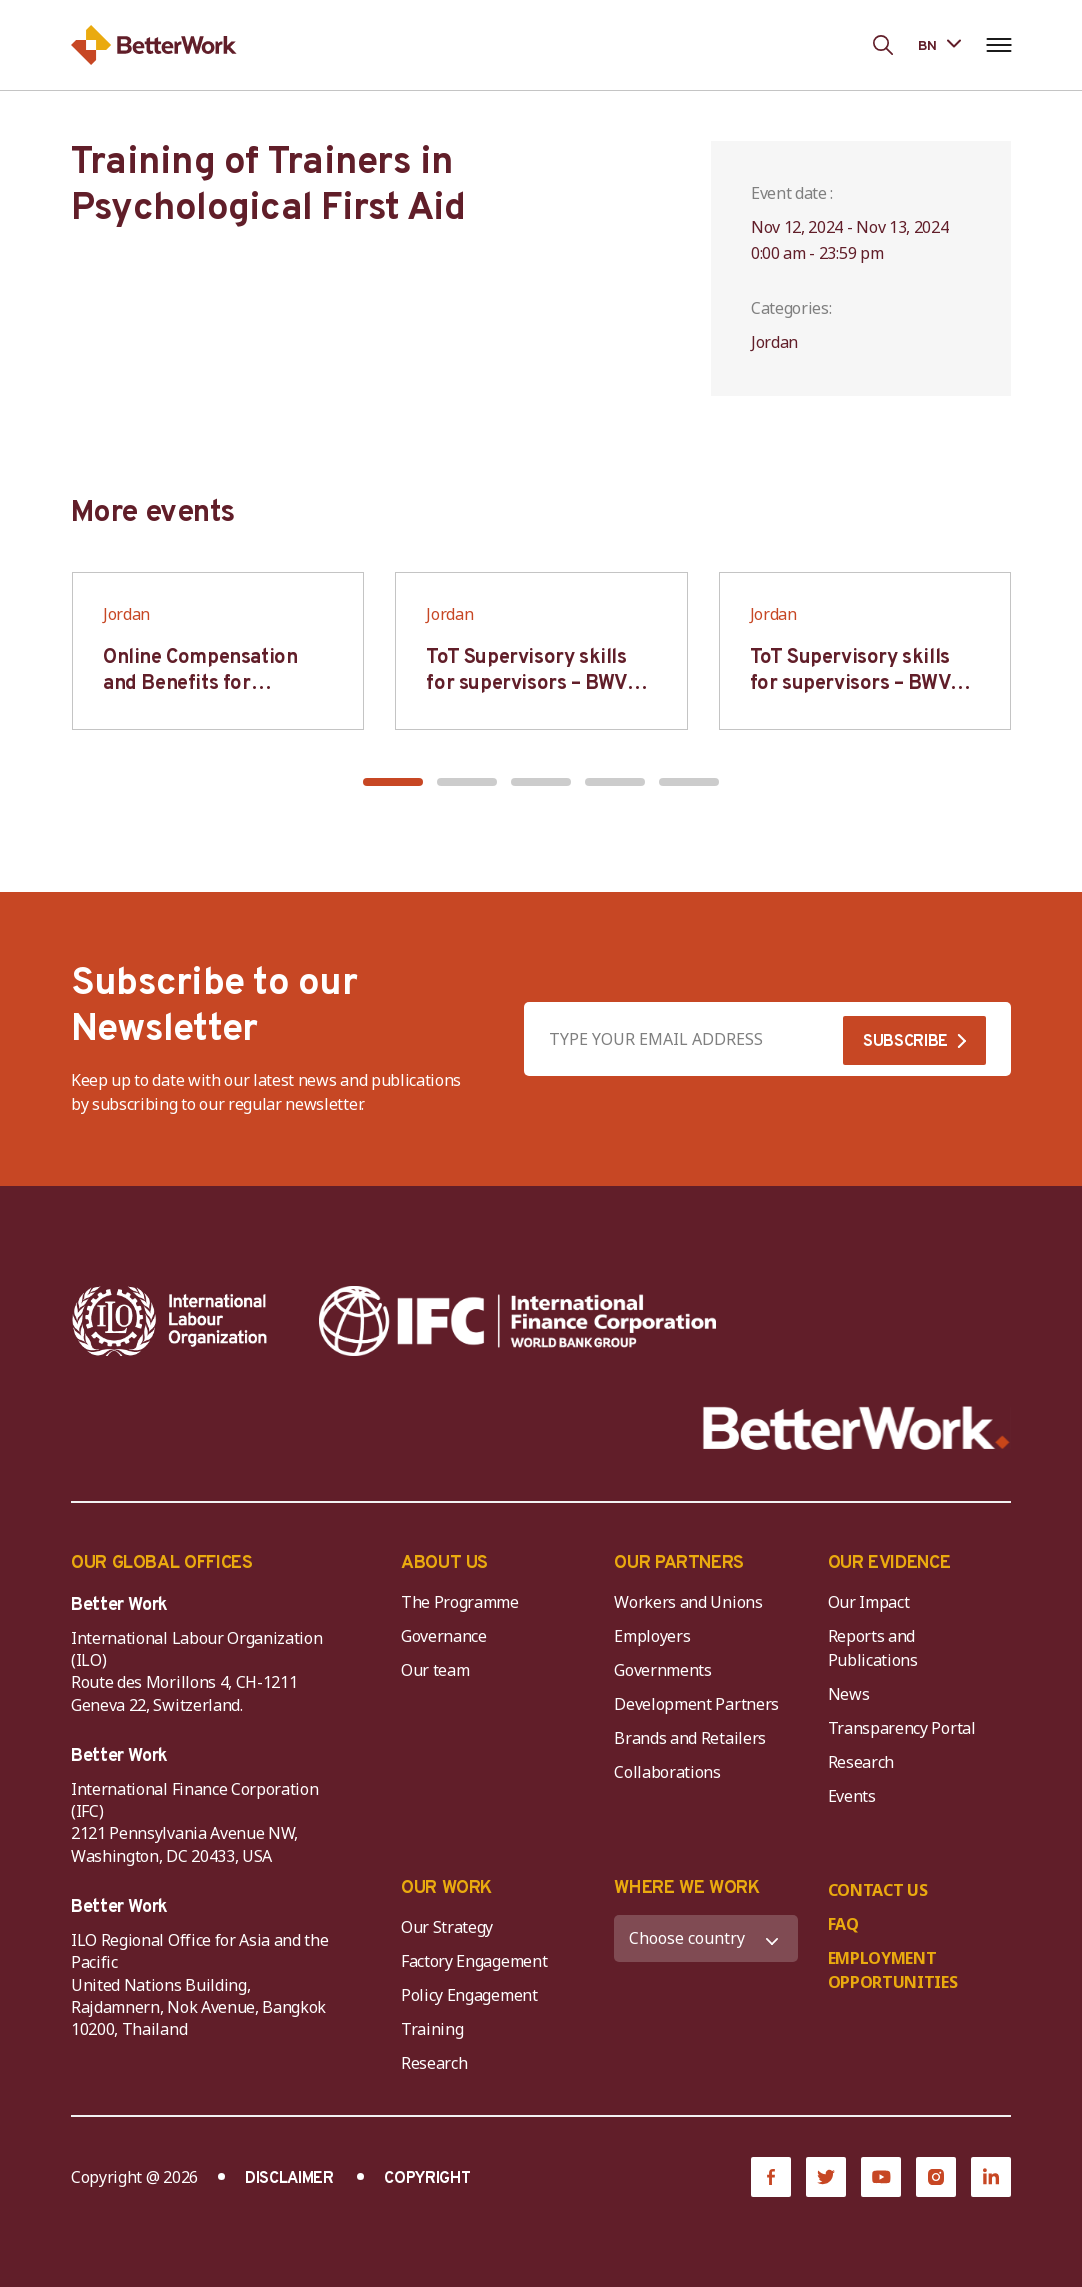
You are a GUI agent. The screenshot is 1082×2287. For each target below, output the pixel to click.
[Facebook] (771, 2177)
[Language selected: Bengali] (939, 44)
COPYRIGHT (427, 2179)
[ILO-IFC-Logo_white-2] (170, 1321)
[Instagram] (936, 2177)
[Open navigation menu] (998, 45)
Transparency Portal (902, 1728)
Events (852, 1796)
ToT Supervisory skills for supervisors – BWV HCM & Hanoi (526, 684)
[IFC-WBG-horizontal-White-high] (517, 1321)
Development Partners (696, 1704)
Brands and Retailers (690, 1738)
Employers (652, 1636)
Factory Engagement (474, 1961)
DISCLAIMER (289, 2179)
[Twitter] (826, 2177)
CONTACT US (878, 1890)
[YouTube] (881, 2177)
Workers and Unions (688, 1602)
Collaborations (667, 1772)
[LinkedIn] (991, 2177)
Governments (662, 1670)
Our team (435, 1670)
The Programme (460, 1602)
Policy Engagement (473, 1995)
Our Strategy (447, 1927)
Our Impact (869, 1602)
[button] (393, 782)
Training (432, 2029)
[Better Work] (856, 1428)
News (849, 1694)
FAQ (843, 1924)
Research (861, 1762)
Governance (444, 1636)
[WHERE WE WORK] (705, 1938)
